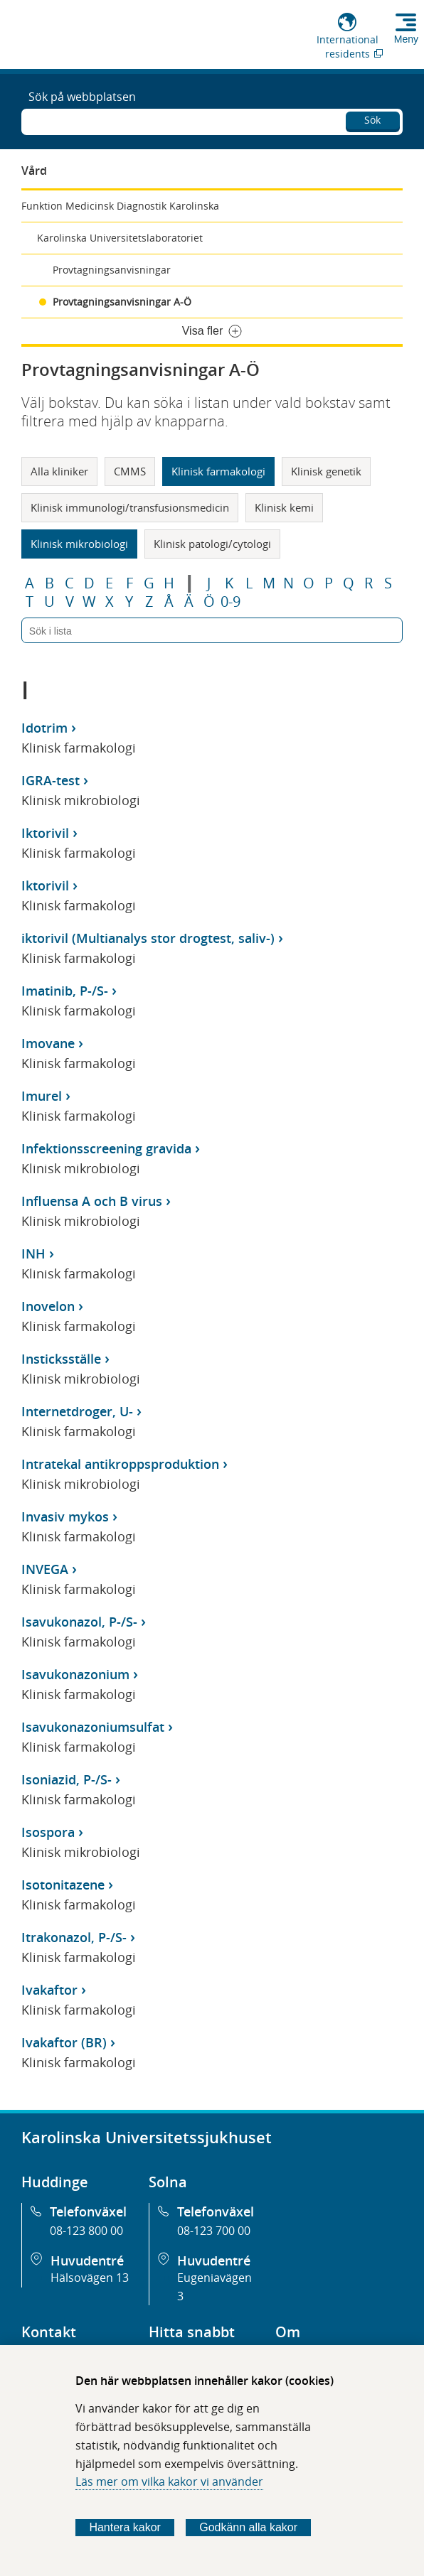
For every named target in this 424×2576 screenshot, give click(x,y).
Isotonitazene (63, 1884)
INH (33, 1253)
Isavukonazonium (75, 1674)
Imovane (48, 1043)
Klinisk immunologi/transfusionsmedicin (130, 507)
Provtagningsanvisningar (112, 269)
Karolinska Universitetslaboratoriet (120, 237)
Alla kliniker (59, 471)
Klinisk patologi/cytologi (212, 544)
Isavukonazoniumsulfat (92, 1726)
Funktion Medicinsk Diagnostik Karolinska (120, 205)
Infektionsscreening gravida (106, 1148)
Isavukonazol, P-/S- (79, 1621)
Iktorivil (45, 832)
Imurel (41, 1095)
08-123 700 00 (213, 2230)
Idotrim (44, 727)
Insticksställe (61, 1358)
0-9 (230, 601)
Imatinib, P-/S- (64, 990)
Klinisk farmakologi (218, 471)
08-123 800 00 (86, 2230)
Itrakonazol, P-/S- (74, 1937)
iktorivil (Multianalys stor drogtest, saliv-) (148, 938)
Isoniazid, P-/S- (66, 1779)
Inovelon (48, 1306)
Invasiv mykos (65, 1516)
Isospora (48, 1832)
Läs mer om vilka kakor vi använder (169, 2481)
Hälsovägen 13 (90, 2277)
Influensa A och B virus (91, 1200)
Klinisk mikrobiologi (79, 544)
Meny (406, 39)
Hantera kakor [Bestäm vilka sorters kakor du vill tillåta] (125, 2527)
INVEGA (44, 1569)
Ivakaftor (49, 1989)
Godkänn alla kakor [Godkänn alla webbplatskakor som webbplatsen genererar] (248, 2527)
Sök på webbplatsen (82, 96)
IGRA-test (50, 780)
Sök (372, 119)
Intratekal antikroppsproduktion (120, 1463)
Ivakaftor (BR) (64, 2042)
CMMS (130, 471)
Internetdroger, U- (77, 1411)
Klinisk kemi (284, 507)
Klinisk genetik (326, 471)
